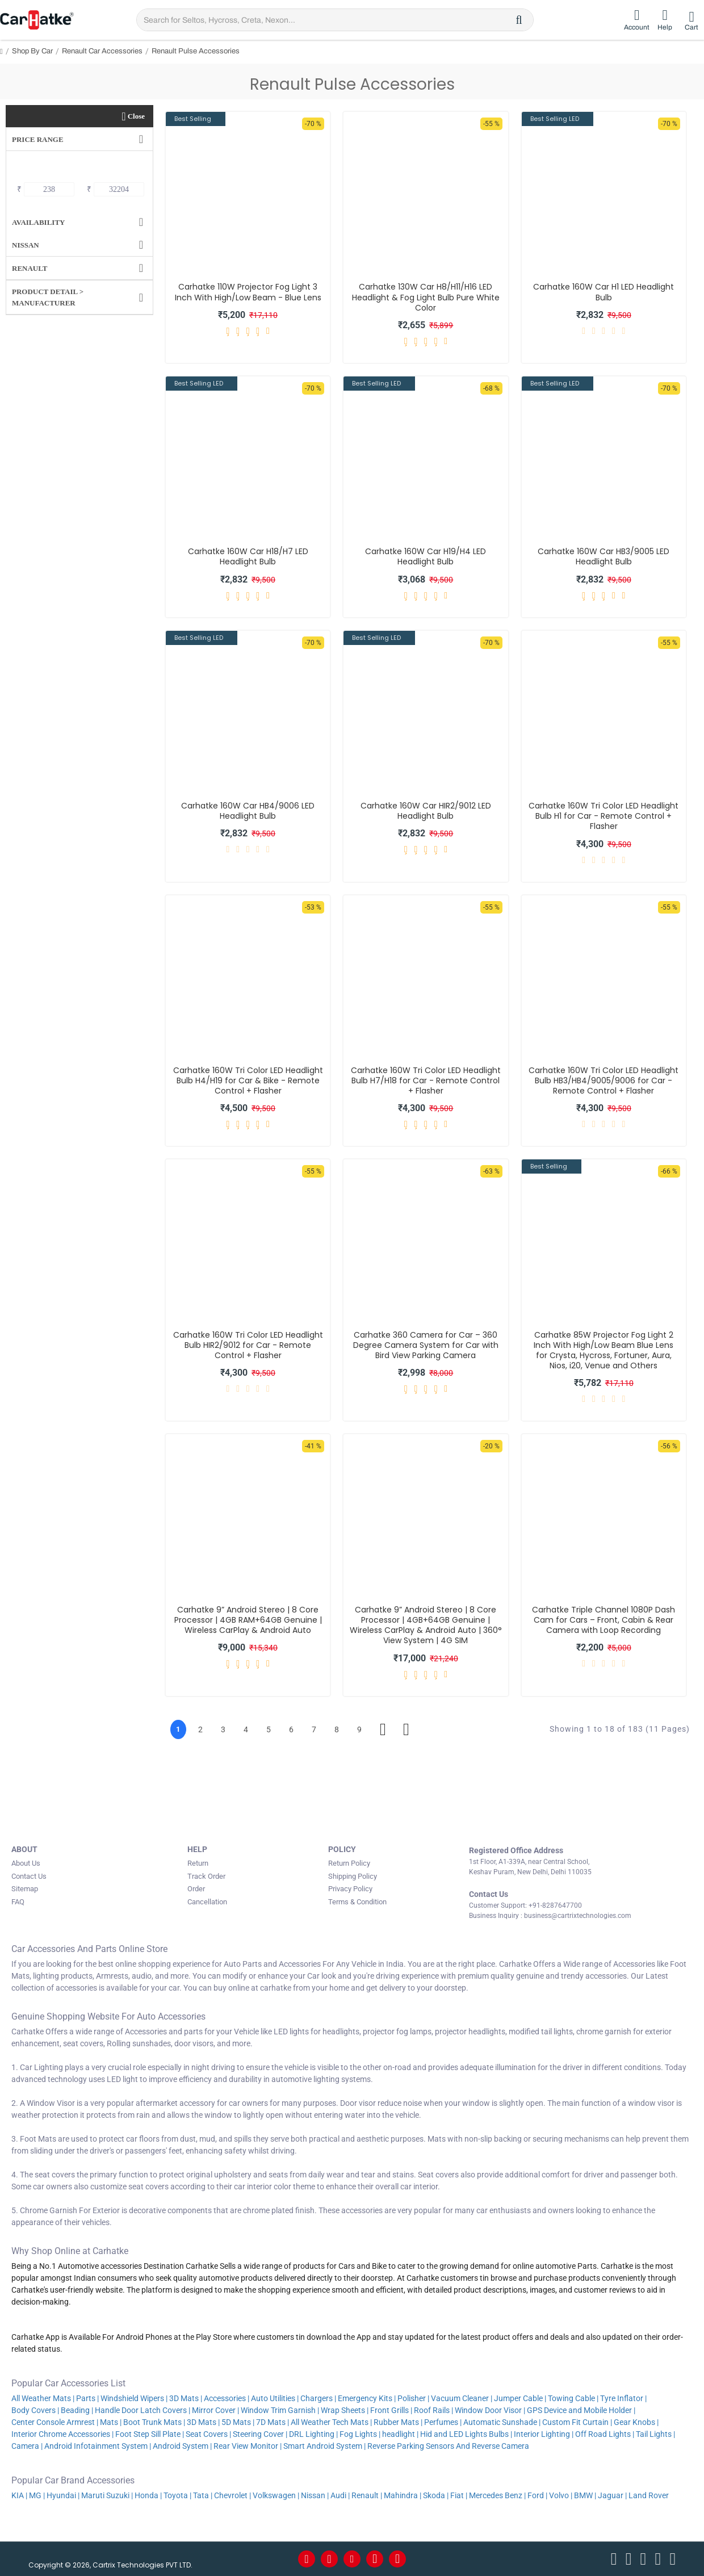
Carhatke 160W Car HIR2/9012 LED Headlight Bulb (426, 811)
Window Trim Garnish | (280, 2410)
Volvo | (560, 2495)
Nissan (25, 245)
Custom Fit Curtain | (577, 2422)
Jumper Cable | (520, 2398)
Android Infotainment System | (97, 2446)
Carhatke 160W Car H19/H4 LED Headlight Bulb (425, 556)
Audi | (340, 2495)
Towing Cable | (573, 2398)
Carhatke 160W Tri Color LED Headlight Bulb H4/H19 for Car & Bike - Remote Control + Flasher (248, 1080)
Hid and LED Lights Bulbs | (466, 2434)
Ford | (537, 2495)
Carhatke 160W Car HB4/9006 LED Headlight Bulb (248, 811)
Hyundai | (63, 2495)
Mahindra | (402, 2495)
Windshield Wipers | (133, 2398)
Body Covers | (35, 2410)
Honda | (148, 2495)
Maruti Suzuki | (107, 2495)
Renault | (366, 2495)
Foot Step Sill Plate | (149, 2434)
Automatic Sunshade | (501, 2422)
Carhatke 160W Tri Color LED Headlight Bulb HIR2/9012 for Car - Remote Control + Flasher (248, 1345)
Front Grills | (391, 2410)
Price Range (38, 139)
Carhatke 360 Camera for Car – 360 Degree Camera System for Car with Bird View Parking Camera (425, 1345)
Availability (38, 222)
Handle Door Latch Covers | (142, 2410)
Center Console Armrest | (54, 2422)
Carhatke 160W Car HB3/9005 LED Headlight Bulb (603, 556)
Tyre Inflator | (623, 2398)
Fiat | (458, 2495)
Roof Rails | (433, 2410)
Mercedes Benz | (497, 2495)
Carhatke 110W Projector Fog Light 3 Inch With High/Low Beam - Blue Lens (248, 292)
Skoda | (436, 2495)
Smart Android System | (324, 2446)
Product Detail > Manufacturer (47, 297)
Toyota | (177, 2495)
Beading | (77, 2410)
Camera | (27, 2446)
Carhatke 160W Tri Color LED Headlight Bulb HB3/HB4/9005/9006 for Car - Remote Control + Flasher (603, 1080)
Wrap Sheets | (344, 2410)
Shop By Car (32, 51)
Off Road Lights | (604, 2434)
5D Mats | (237, 2422)
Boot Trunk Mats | (154, 2422)
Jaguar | (612, 2495)
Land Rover (649, 2495)
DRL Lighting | (313, 2434)
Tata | (202, 2495)
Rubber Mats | (398, 2422)
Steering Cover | (260, 2434)
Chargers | (318, 2398)
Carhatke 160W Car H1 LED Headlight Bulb (603, 292)
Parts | (87, 2398)
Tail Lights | (655, 2434)
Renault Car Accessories (102, 51)
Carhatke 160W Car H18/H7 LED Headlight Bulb (248, 556)
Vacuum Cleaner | (461, 2398)
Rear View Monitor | (247, 2446)
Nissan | (315, 2495)
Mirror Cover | (215, 2410)
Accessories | (226, 2398)
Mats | (110, 2422)
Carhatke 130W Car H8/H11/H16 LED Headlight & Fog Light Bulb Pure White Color (426, 297)
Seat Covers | (208, 2434)
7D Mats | (272, 2422)
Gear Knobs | (636, 2422)
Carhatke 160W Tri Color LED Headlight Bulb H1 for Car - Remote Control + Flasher (603, 816)
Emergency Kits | (367, 2398)
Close (136, 116)
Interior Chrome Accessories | (62, 2434)
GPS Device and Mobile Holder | (581, 2410)
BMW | (585, 2495)
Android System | (182, 2446)
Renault (29, 268)
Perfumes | (443, 2422)
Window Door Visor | (490, 2410)
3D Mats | (185, 2398)
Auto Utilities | (275, 2398)
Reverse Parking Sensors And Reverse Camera (449, 2446)
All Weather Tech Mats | (331, 2422)
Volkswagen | (276, 2495)
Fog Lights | (360, 2434)
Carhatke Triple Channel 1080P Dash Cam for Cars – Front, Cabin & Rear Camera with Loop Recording (603, 1620)
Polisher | (413, 2398)
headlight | (400, 2434)
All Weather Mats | (42, 2398)
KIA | (19, 2495)
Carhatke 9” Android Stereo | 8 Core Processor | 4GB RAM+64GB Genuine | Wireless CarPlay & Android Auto (248, 1620)
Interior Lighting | (543, 2434)
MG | (37, 2495)
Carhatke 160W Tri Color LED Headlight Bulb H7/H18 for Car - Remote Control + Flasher (426, 1080)
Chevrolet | (232, 2495)
